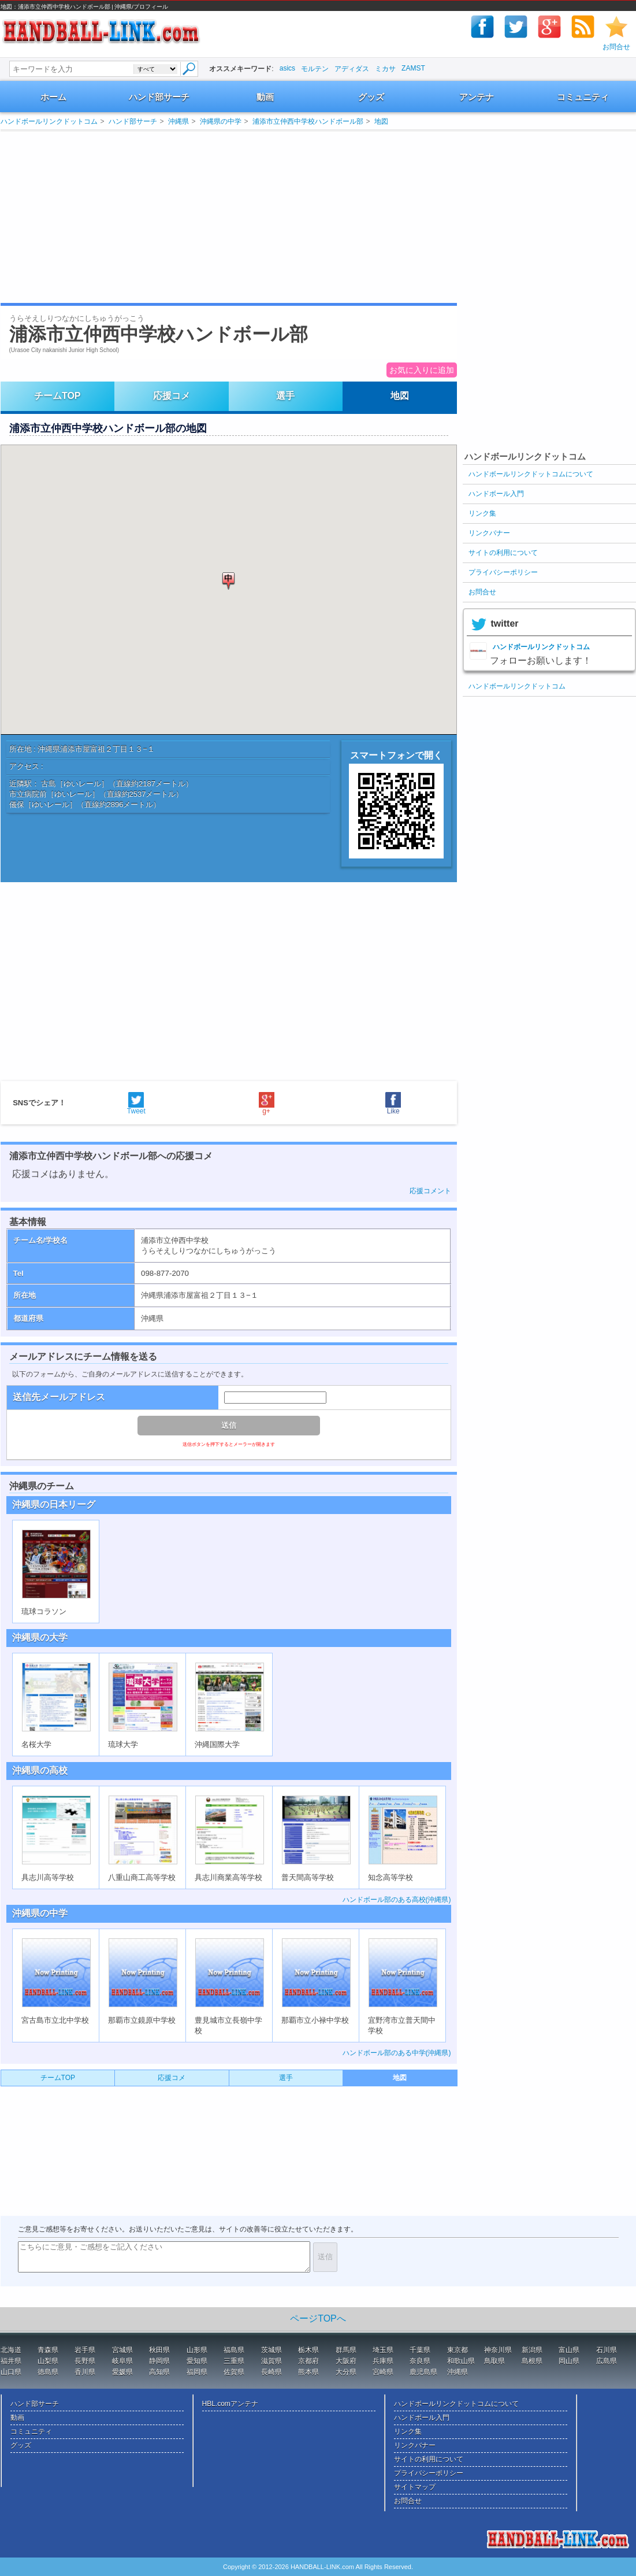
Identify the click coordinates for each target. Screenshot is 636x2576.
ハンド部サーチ (159, 97)
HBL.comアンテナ (230, 2404)
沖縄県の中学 (220, 121)
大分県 (346, 2372)
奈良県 (420, 2361)
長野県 (85, 2361)
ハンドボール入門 (496, 494)
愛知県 (197, 2361)
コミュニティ (583, 97)
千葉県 (420, 2350)
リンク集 (482, 513)
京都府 (308, 2361)
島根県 (532, 2361)
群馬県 (346, 2350)
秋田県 (159, 2350)
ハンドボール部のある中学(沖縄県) (397, 2053)
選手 (285, 396)
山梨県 (48, 2361)
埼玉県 (383, 2350)
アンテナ (476, 97)
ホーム (53, 97)
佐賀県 (234, 2372)
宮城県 (122, 2350)
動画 (265, 97)
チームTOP (57, 396)
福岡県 (197, 2372)
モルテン (315, 69)
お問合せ (616, 47)
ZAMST (413, 68)
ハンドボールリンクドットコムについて (530, 474)
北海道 (11, 2350)
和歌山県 (461, 2361)
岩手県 (85, 2350)
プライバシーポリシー (503, 572)
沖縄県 (178, 121)
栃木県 (308, 2350)
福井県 (11, 2361)
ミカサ (385, 69)
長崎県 (271, 2372)
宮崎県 (383, 2372)
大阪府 (346, 2361)
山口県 (11, 2372)
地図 (381, 121)
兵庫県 (383, 2361)
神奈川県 (498, 2350)
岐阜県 (122, 2361)
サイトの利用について (503, 553)
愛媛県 (122, 2372)
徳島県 (48, 2372)
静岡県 (159, 2361)
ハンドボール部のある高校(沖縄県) (397, 1900)
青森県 (48, 2350)
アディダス (351, 69)
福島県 (234, 2350)
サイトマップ (415, 2487)
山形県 (197, 2350)
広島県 (606, 2361)
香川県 (85, 2372)
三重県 (234, 2361)
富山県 (569, 2350)
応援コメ (171, 396)
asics (287, 68)
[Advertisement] (141, 217)
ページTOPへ (318, 2318)
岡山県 (569, 2361)
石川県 (606, 2350)
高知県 (159, 2372)
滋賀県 (271, 2361)
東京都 (457, 2350)
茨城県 (271, 2350)
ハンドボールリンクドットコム (49, 121)
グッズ (371, 97)
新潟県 (532, 2350)
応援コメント (430, 1191)
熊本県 (308, 2372)
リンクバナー (489, 533)
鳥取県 (494, 2361)
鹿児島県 (423, 2372)
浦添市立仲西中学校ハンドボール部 (307, 121)
